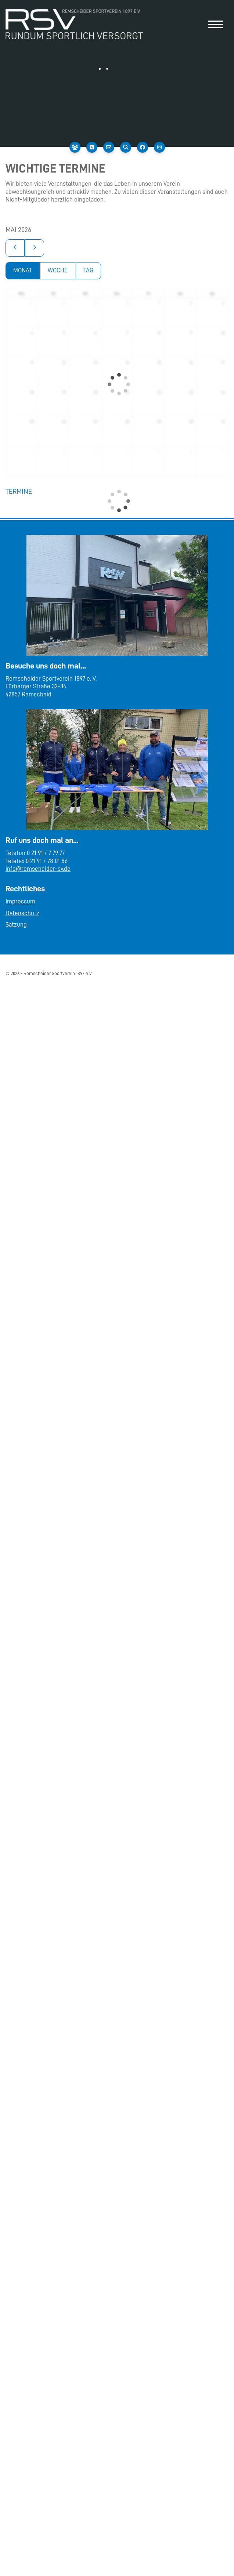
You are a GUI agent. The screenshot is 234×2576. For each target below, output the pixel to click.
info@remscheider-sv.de (38, 869)
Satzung (16, 924)
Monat (22, 270)
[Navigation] (215, 24)
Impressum (20, 901)
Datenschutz (22, 913)
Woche (58, 270)
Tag (88, 270)
